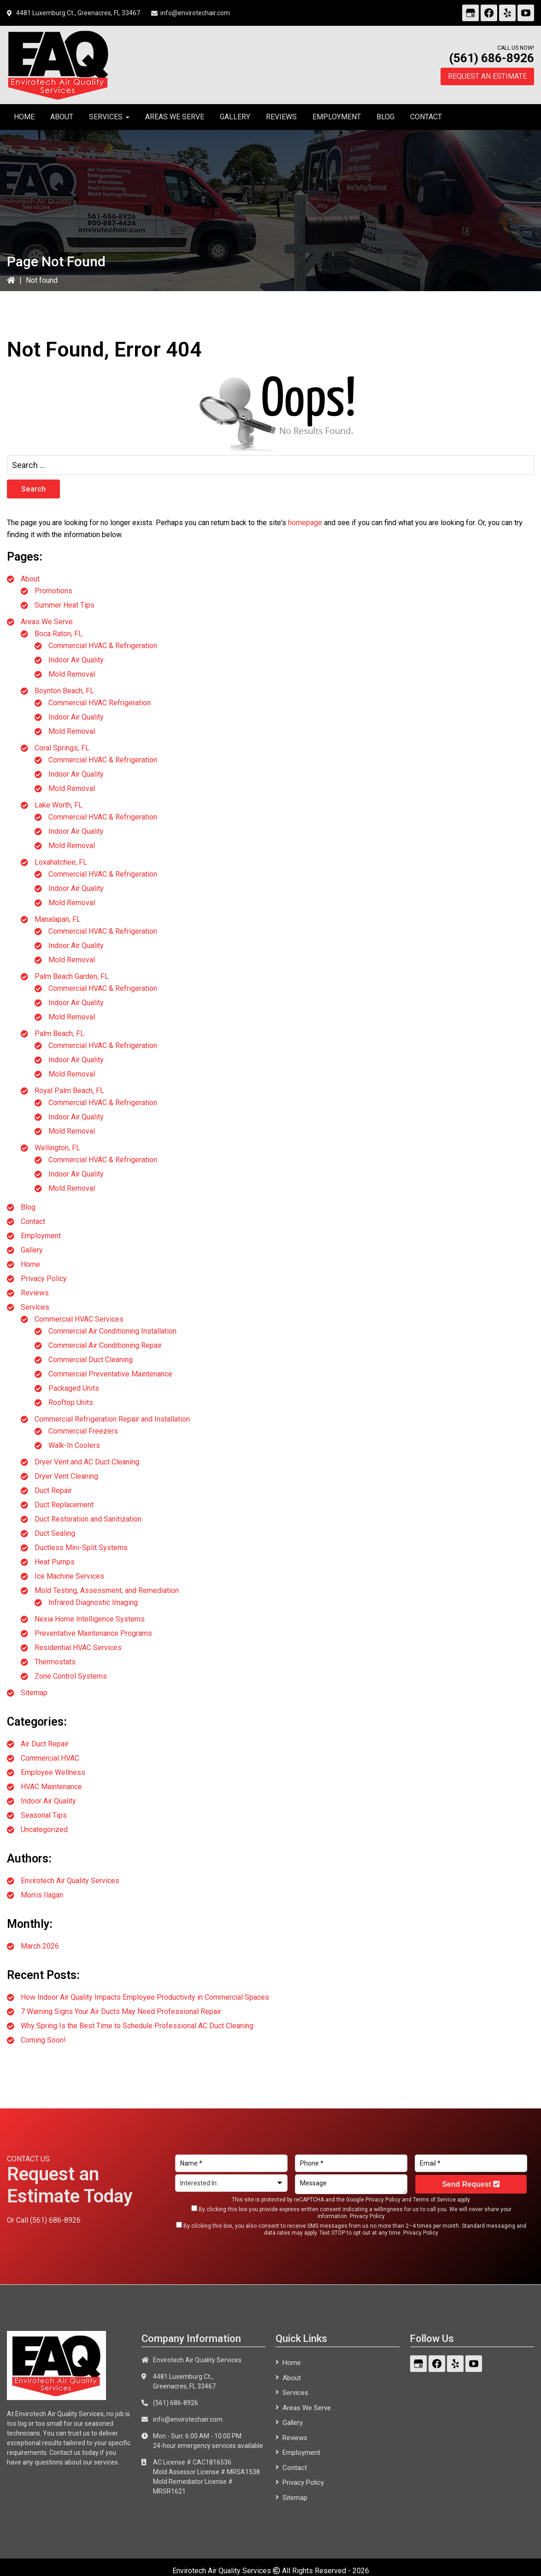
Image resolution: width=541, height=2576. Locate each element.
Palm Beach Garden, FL (72, 976)
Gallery (32, 1250)
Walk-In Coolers (74, 1445)
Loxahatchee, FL (61, 862)
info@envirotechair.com (195, 13)
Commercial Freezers (83, 1431)
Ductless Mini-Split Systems (81, 1547)
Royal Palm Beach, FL (69, 1090)
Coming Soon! (43, 2040)
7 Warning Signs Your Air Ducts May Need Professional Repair (121, 2011)
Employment (41, 1235)
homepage (305, 522)
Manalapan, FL (58, 919)
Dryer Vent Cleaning (66, 1476)
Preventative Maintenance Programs (93, 1633)
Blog (28, 1207)
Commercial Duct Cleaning (90, 1359)
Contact (33, 1221)
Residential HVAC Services (78, 1647)
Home (30, 1264)
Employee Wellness (53, 1772)
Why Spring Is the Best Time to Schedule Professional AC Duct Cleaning (137, 2025)
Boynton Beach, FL (64, 690)
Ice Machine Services (69, 1576)
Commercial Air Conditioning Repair (105, 1345)
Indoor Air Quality (76, 660)
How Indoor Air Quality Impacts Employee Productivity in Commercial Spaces (145, 1997)
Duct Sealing (55, 1533)
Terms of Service (434, 2199)
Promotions (53, 590)
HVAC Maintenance (51, 1786)
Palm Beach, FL (59, 1033)
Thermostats (55, 1661)
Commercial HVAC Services (79, 1319)
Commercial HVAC (50, 1758)
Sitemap (34, 1692)
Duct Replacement (64, 1504)
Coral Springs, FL (62, 748)
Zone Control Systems (71, 1676)
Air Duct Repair (45, 1743)
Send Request (471, 2184)
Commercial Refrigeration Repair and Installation (112, 1419)
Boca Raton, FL (58, 633)
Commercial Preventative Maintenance (110, 1374)
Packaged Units (73, 1388)
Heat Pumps (55, 1561)
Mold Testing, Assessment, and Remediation (107, 1590)
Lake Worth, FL (58, 805)
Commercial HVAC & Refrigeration (102, 645)
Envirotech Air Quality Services (70, 1880)
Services (35, 1307)
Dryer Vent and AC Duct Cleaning (87, 1462)
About (30, 578)
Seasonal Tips (44, 1815)
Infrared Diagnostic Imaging (93, 1602)
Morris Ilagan (42, 1895)
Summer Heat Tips (64, 605)
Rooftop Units (70, 1402)
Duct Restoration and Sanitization (88, 1519)
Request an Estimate (487, 76)
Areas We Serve (47, 621)
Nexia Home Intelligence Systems (90, 1619)
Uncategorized (44, 1829)
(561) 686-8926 (491, 58)
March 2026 (40, 1946)
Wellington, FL (57, 1147)
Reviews (35, 1292)
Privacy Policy (44, 1278)
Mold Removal (71, 674)
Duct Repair (53, 1490)
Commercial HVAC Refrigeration (99, 702)
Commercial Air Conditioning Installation (112, 1331)
